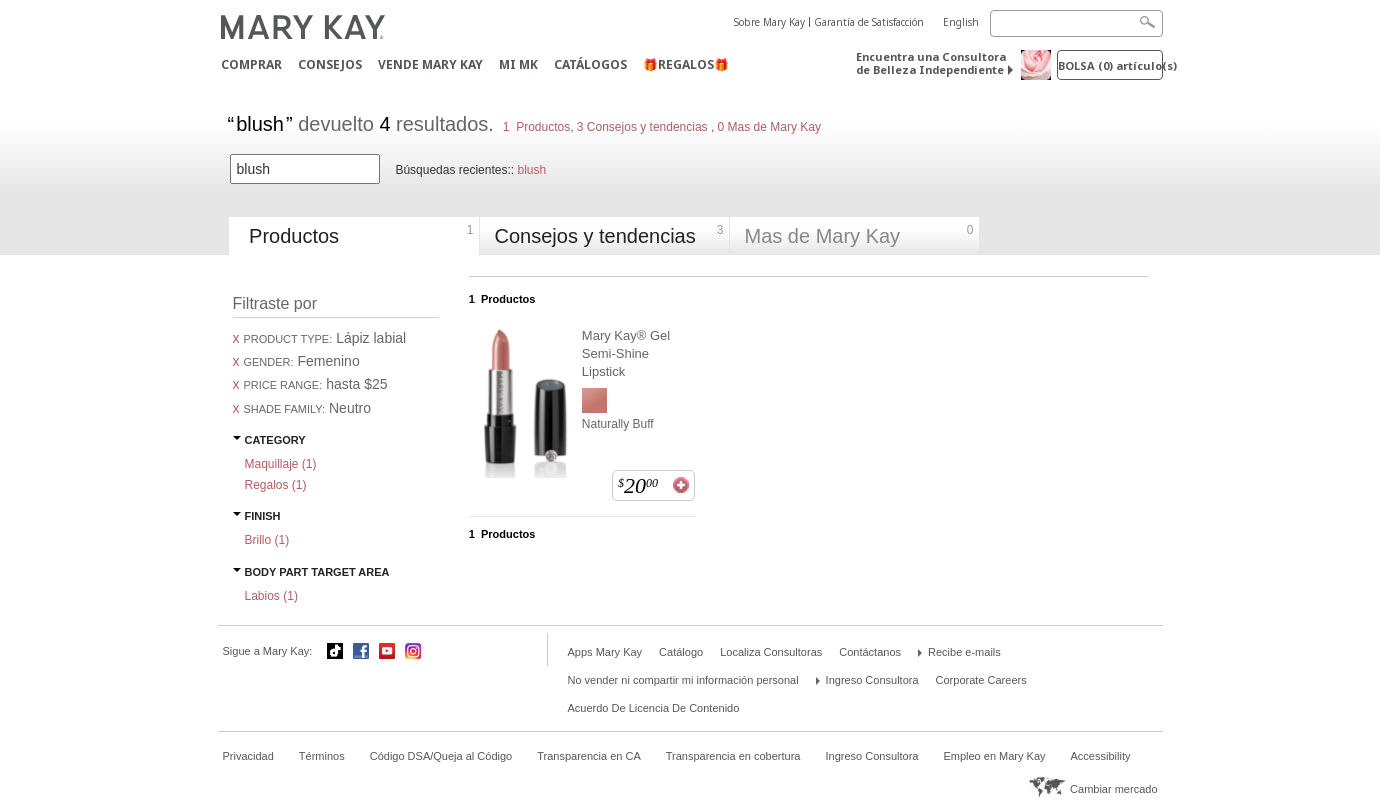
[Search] (1076, 23)
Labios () (271, 596)
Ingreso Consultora (872, 680)
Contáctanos (870, 652)
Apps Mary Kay (605, 652)
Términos (322, 756)
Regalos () (276, 485)
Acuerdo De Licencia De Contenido (654, 708)
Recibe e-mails (964, 652)
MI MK (518, 64)
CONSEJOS (330, 64)
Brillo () (267, 540)
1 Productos (536, 127)
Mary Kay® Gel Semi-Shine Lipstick (626, 353)
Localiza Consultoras (771, 652)
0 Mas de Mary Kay (767, 127)
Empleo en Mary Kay (994, 756)
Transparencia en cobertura (733, 756)
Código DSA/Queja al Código (441, 756)
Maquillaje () (281, 464)
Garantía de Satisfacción (869, 22)
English (961, 22)
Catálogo (681, 652)
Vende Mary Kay (430, 64)
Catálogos (590, 64)
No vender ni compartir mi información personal (683, 680)
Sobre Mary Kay (769, 22)
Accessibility (1101, 756)
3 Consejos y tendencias (642, 127)
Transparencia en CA (589, 756)
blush (531, 170)
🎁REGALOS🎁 (686, 64)
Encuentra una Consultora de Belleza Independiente (931, 63)
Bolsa (1110, 65)
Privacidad (248, 756)
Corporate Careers (981, 680)
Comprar (251, 64)
